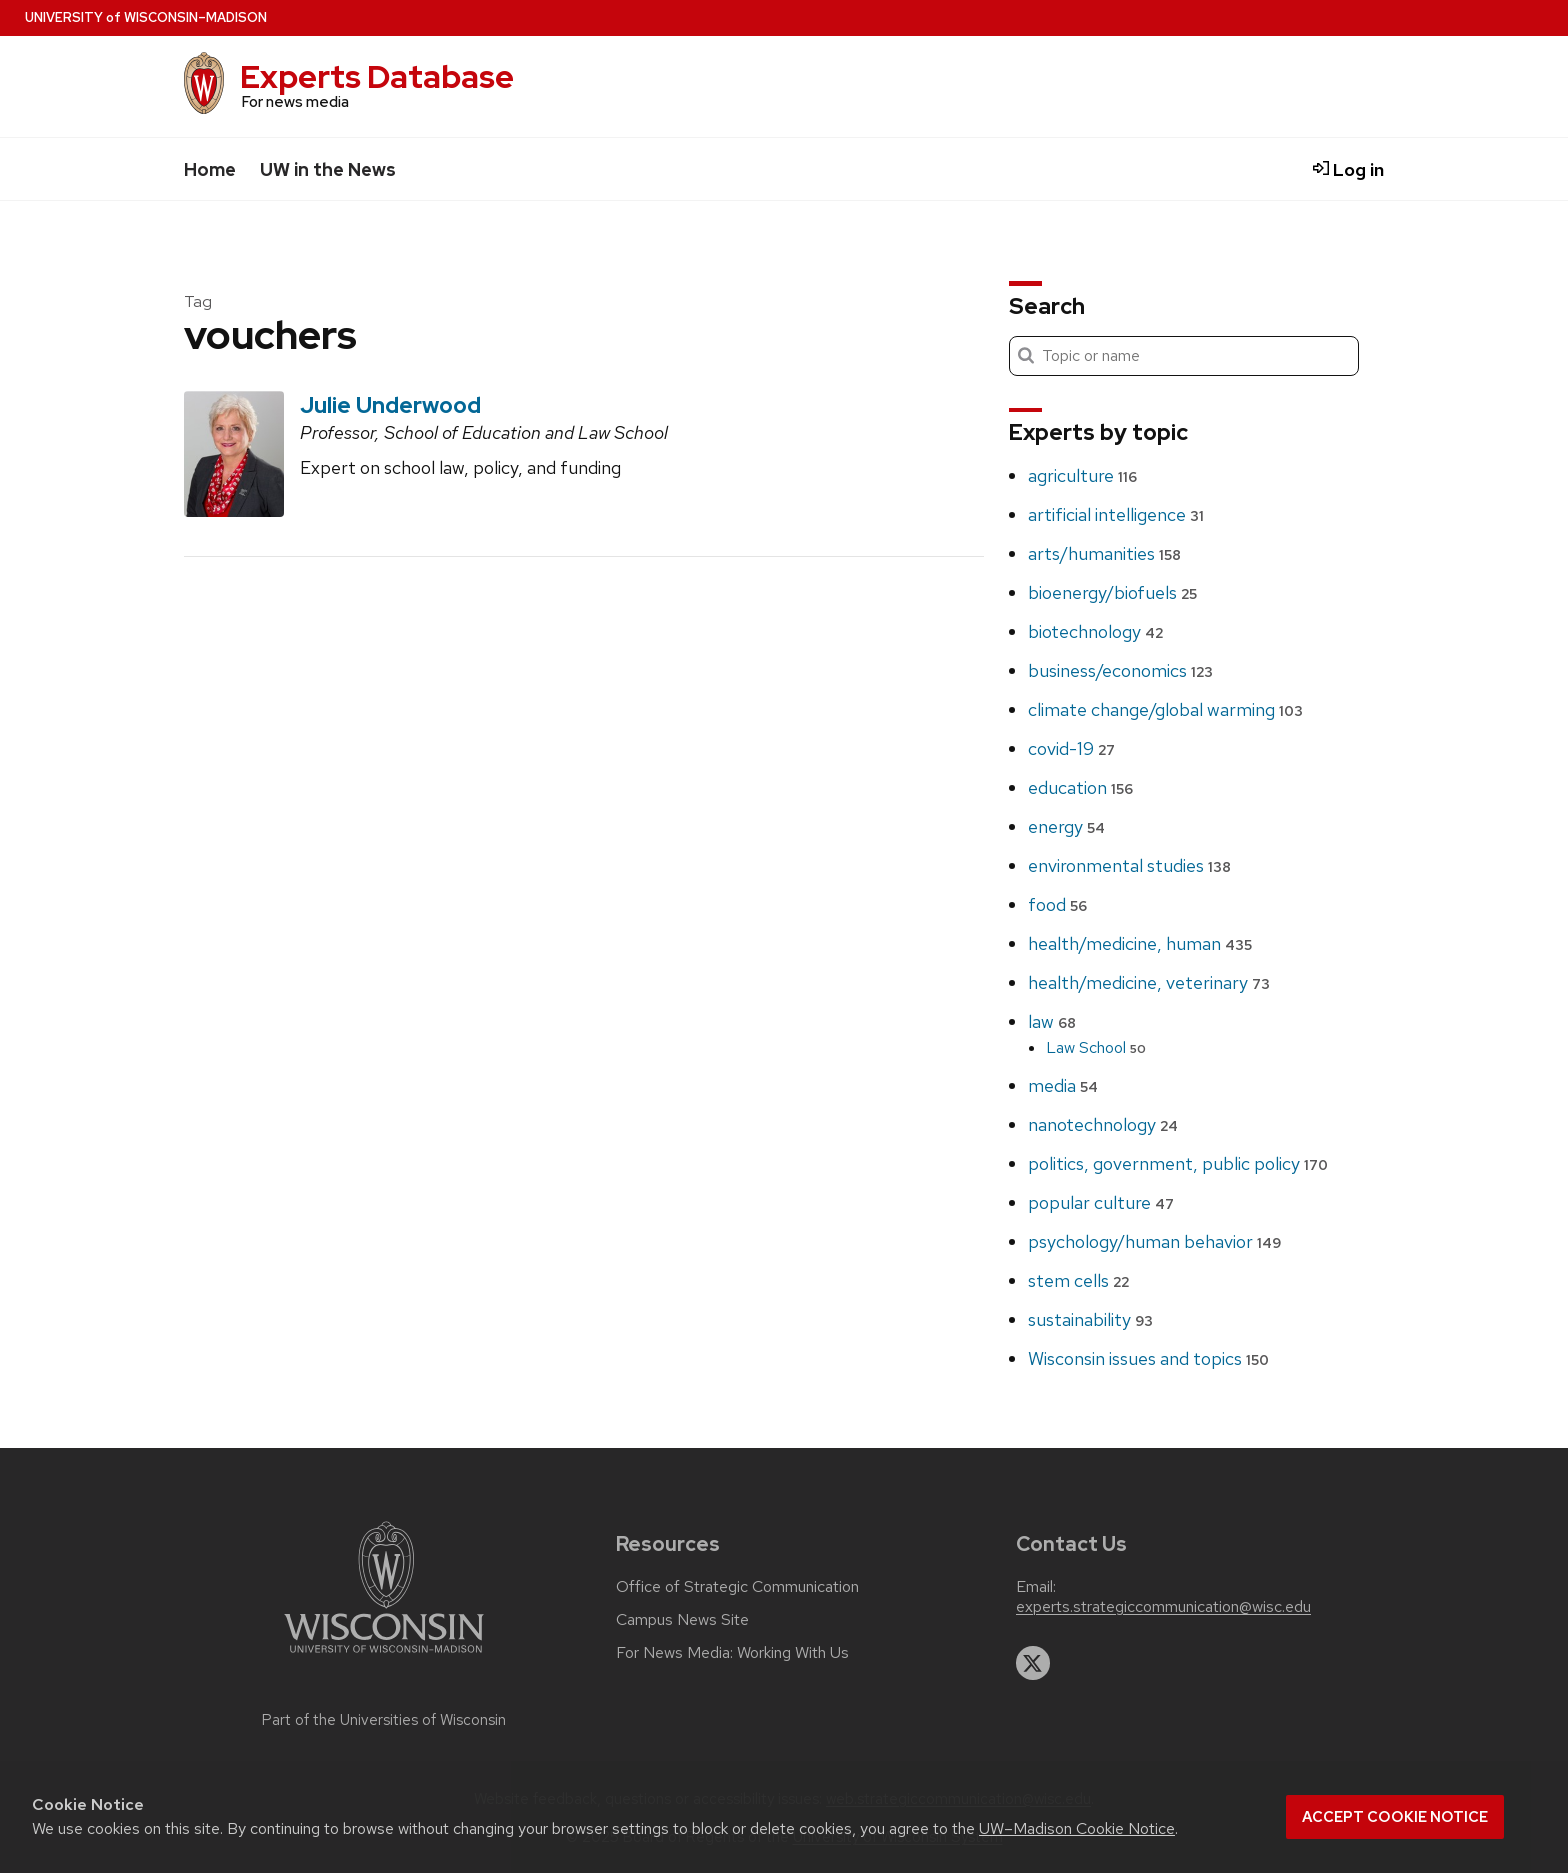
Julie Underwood (390, 405)
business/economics (1120, 670)
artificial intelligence (1116, 514)
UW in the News (328, 169)
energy (1066, 826)
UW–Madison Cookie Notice (1077, 1828)
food (1057, 904)
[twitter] (1033, 1663)
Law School (1096, 1047)
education (1080, 787)
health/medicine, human (1140, 943)
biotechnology (1095, 631)
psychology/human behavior (1154, 1241)
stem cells (1078, 1280)
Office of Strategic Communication (737, 1587)
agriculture (1082, 475)
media (1063, 1085)
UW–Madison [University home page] (146, 17)
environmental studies (1129, 865)
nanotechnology (1103, 1124)
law (1052, 1021)
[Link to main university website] (384, 1656)
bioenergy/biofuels (1112, 592)
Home (210, 169)
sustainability (1090, 1319)
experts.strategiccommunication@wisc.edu (1163, 1607)
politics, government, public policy (1178, 1163)
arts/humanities (1104, 553)
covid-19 (1071, 748)
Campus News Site (682, 1620)
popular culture (1101, 1202)
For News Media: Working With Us (732, 1653)
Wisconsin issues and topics (1148, 1358)
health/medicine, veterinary (1149, 982)
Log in (1348, 169)
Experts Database (377, 76)
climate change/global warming (1165, 709)
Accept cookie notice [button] (1395, 1817)
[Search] (1184, 356)
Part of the (384, 1720)
